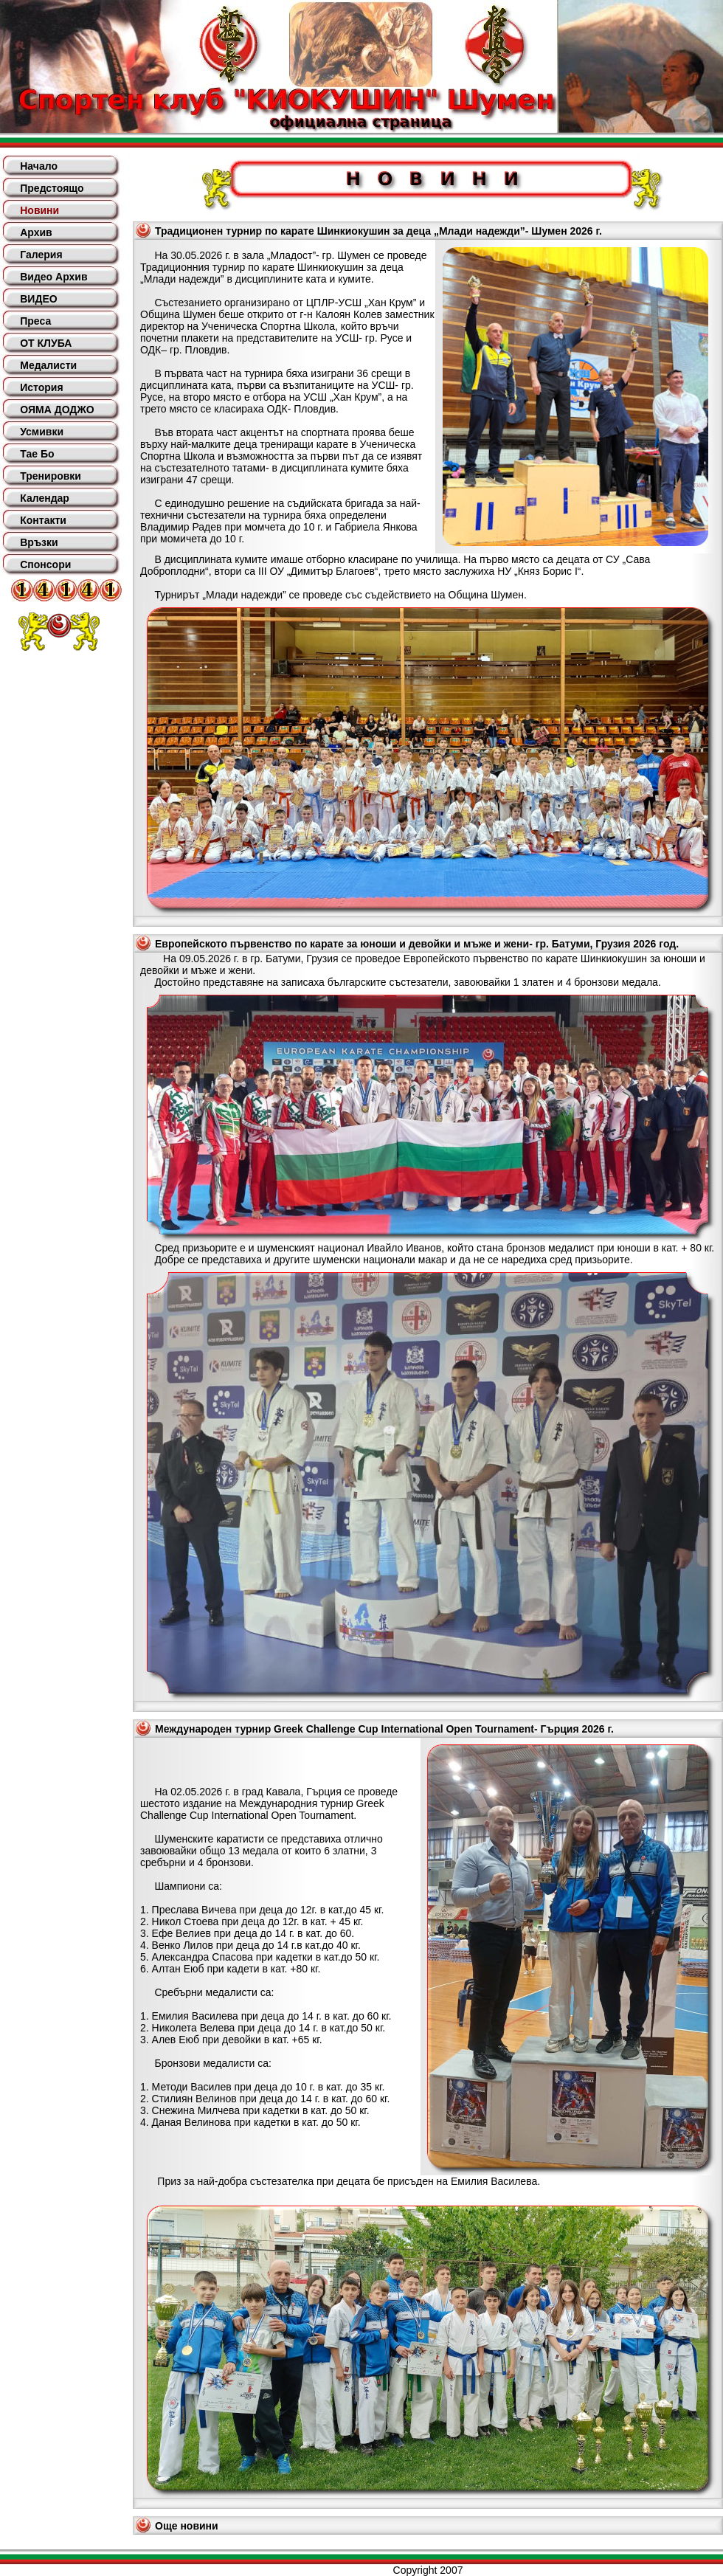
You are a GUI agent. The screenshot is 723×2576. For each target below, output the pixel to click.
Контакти (43, 520)
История (41, 387)
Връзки (39, 542)
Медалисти (48, 365)
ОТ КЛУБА (46, 343)
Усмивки (41, 432)
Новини (39, 210)
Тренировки (50, 476)
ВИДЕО (38, 299)
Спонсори (45, 564)
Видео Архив (53, 277)
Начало (39, 166)
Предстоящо (51, 188)
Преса (35, 321)
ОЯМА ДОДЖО (57, 409)
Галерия (41, 254)
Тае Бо (37, 454)
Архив (36, 232)
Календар (44, 498)
